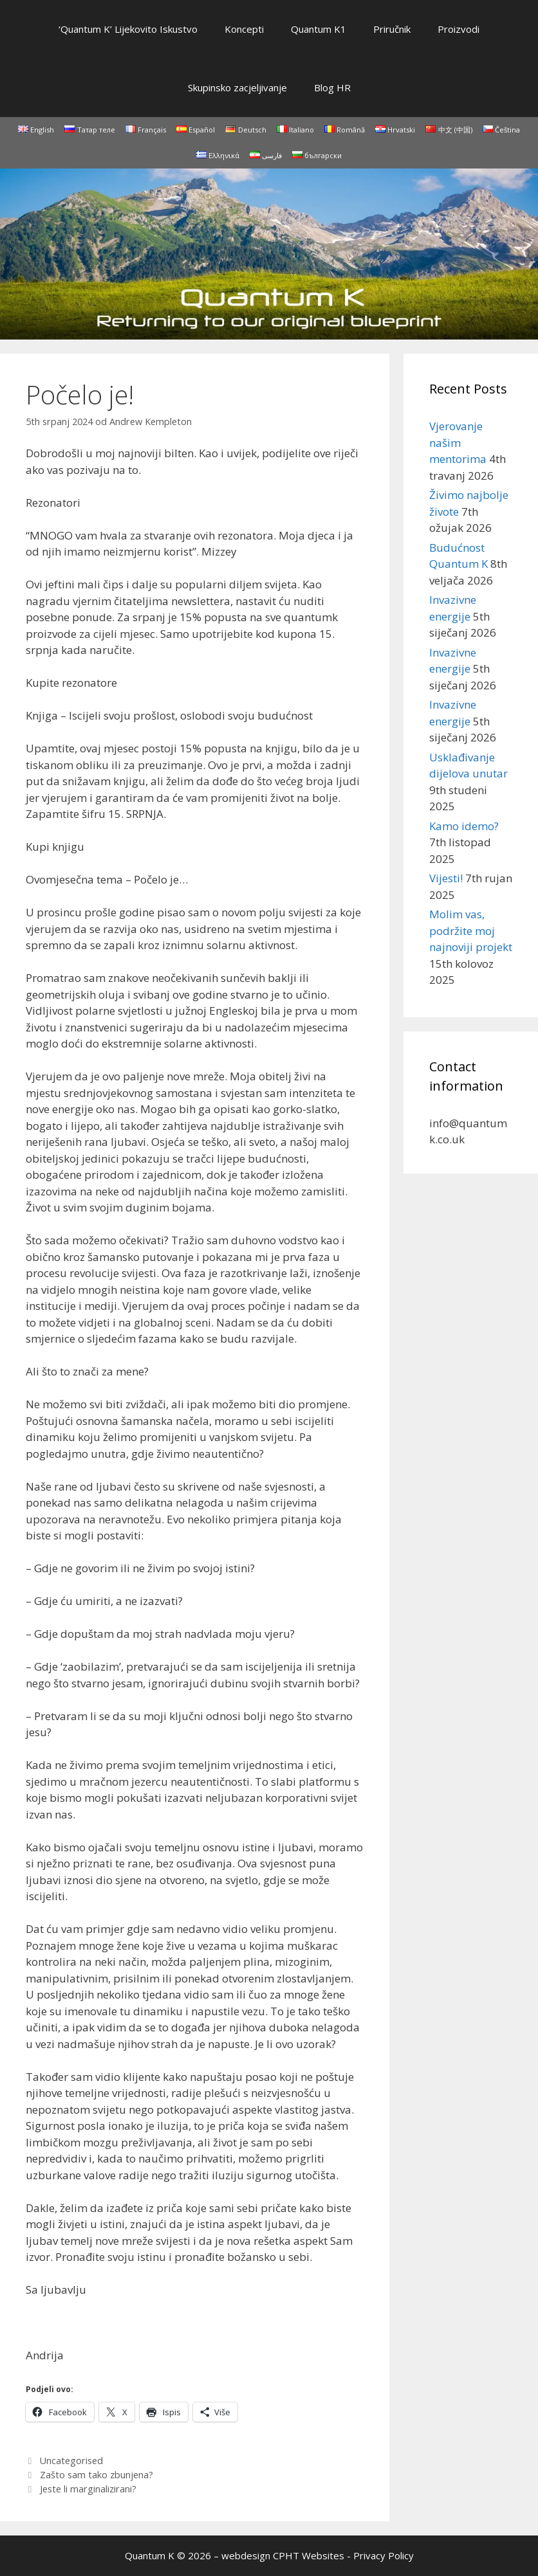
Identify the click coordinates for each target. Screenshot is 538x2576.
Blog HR (332, 87)
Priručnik (392, 29)
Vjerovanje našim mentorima (458, 442)
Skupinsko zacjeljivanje (237, 87)
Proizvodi (458, 29)
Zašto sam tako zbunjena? (96, 2475)
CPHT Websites (308, 2555)
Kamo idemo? (464, 826)
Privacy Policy (383, 2555)
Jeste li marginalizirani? (88, 2489)
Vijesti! (446, 878)
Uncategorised (71, 2460)
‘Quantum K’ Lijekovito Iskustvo (128, 29)
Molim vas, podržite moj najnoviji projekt (470, 930)
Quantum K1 (318, 29)
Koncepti (244, 29)
